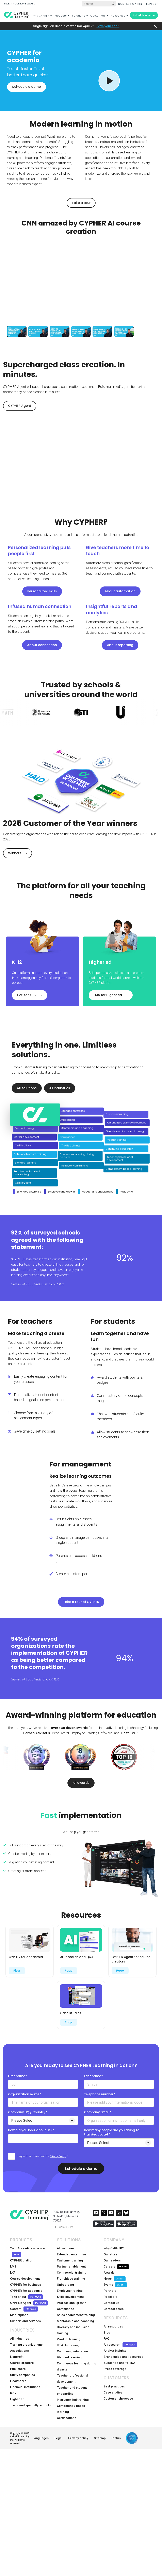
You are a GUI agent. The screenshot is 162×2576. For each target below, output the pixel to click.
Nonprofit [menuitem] (16, 2379)
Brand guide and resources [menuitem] (123, 2379)
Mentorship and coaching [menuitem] (75, 2343)
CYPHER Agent (19, 405)
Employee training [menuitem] (70, 2313)
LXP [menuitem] (13, 2295)
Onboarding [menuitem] (65, 2307)
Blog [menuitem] (107, 2355)
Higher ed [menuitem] (17, 2422)
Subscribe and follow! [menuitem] (119, 2385)
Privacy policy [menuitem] (78, 2461)
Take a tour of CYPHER (81, 1624)
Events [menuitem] (115, 2307)
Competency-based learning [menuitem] (71, 2431)
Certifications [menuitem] (66, 2440)
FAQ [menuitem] (106, 2361)
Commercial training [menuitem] (71, 2295)
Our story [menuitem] (110, 2277)
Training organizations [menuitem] (26, 2367)
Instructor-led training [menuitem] (73, 2422)
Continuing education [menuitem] (72, 2374)
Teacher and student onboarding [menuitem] (72, 2413)
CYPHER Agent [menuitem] (29, 2325)
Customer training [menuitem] (70, 2283)
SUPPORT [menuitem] (152, 4)
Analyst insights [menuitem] (115, 2373)
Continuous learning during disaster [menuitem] (76, 2389)
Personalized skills (42, 591)
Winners (14, 853)
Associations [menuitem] (19, 2373)
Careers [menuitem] (116, 2289)
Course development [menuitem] (25, 2301)
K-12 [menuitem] (13, 2416)
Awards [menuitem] (109, 2295)
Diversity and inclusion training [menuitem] (73, 2353)
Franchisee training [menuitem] (71, 2301)
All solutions (27, 1088)
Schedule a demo (144, 15)
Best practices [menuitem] (114, 2409)
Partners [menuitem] (110, 2313)
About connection (42, 645)
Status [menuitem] (116, 2461)
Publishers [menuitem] (18, 2391)
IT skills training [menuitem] (68, 2368)
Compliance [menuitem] (65, 2331)
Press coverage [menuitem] (115, 2391)
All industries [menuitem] (19, 2361)
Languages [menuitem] (41, 2461)
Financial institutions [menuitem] (25, 2409)
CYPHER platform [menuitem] (22, 2283)
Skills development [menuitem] (70, 2319)
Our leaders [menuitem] (112, 2283)
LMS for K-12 (26, 995)
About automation (120, 591)
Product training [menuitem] (68, 2362)
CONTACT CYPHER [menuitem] (130, 4)
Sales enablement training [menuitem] (76, 2337)
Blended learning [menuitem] (69, 2380)
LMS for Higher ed (108, 995)
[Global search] (99, 3)
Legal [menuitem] (58, 2461)
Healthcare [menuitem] (18, 2403)
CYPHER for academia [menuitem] (26, 2313)
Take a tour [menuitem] (26, 2319)
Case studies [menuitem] (113, 2415)
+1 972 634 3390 (63, 2249)
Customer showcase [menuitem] (118, 2421)
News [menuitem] (115, 2301)
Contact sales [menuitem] (114, 2331)
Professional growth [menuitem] (71, 2325)
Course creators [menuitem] (22, 2385)
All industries (59, 1088)
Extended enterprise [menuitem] (71, 2277)
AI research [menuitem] (120, 2367)
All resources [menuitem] (113, 2349)
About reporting (120, 645)
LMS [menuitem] (13, 2289)
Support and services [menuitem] (25, 2343)
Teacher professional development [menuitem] (72, 2401)
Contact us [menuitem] (111, 2325)
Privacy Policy (58, 2179)
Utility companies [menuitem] (22, 2397)
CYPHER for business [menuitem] (25, 2307)
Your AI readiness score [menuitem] (27, 2274)
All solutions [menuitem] (66, 2271)
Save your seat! (108, 26)
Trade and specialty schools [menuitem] (30, 2428)
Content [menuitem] (24, 2331)
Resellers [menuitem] (110, 2319)
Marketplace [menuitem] (19, 2337)
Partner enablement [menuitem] (71, 2289)
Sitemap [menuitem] (100, 2461)
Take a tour (81, 202)
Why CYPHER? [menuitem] (114, 2271)
